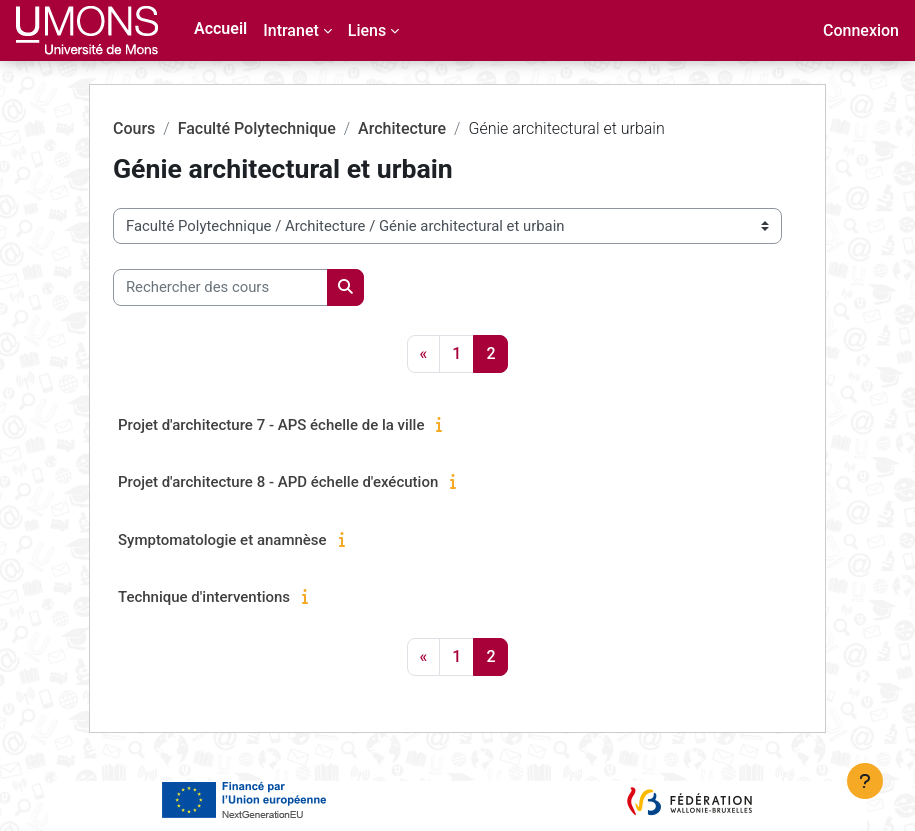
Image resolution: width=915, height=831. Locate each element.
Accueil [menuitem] (220, 28)
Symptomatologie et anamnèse (222, 540)
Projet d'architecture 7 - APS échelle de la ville (271, 425)
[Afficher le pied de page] (865, 781)
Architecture (402, 128)
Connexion (861, 30)
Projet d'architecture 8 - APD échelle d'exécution (278, 482)
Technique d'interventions (204, 597)
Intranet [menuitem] (291, 30)
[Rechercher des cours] (220, 287)
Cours (134, 128)
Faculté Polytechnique (257, 128)
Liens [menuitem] (367, 30)
